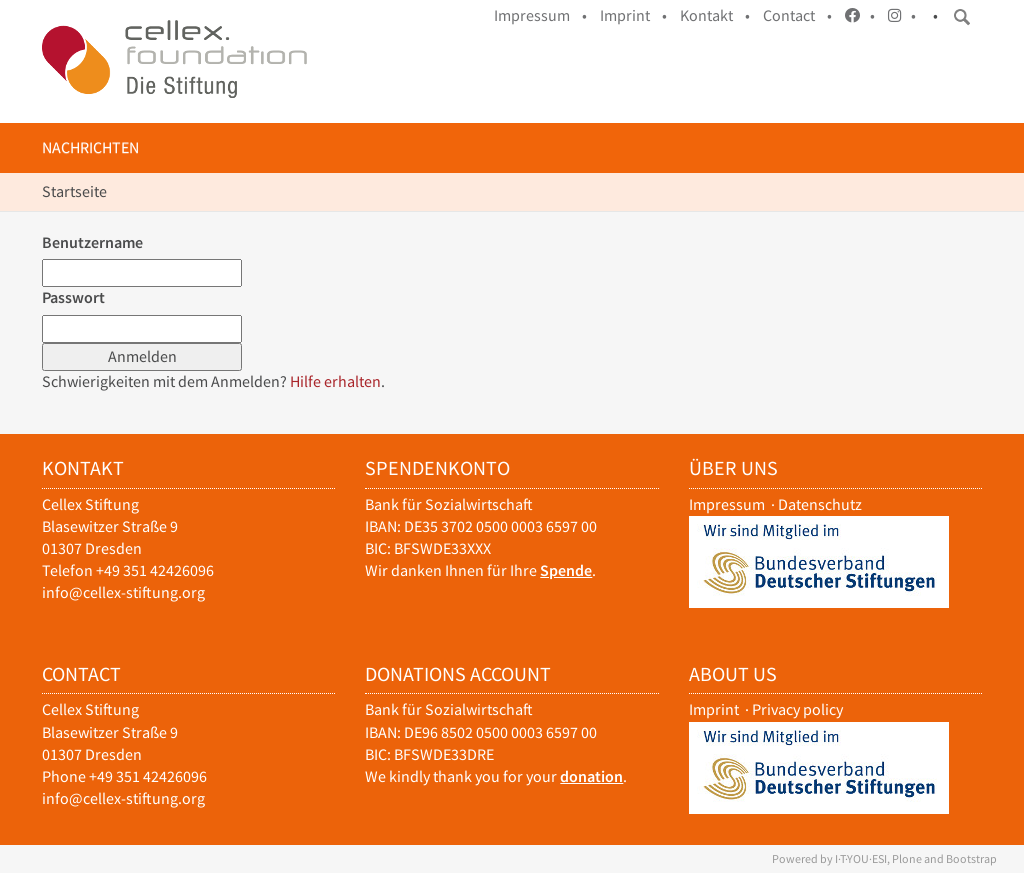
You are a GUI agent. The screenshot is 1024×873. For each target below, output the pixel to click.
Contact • (797, 15)
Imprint (714, 709)
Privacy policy (797, 709)
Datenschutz (820, 504)
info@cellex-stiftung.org (123, 592)
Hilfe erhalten (335, 381)
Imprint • (633, 15)
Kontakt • (715, 15)
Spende (566, 570)
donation (591, 776)
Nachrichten (90, 147)
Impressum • (540, 15)
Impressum (727, 504)
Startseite (74, 191)
